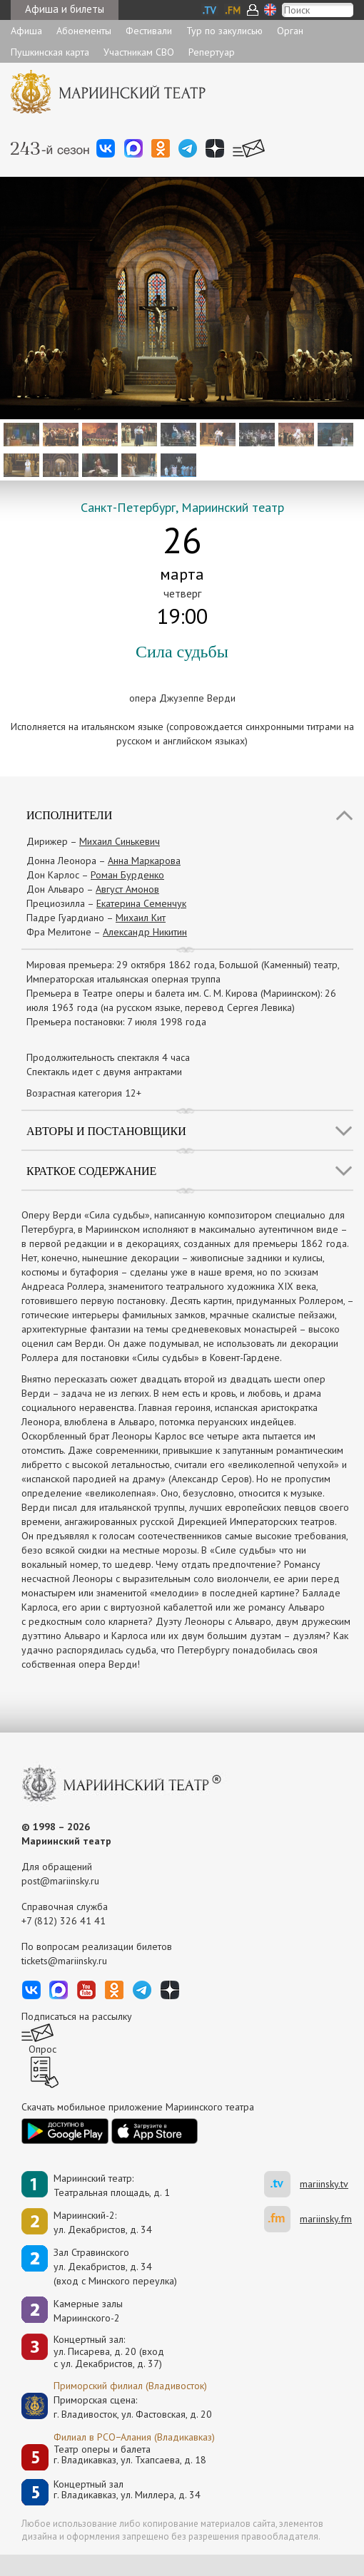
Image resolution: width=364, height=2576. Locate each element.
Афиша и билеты (64, 9)
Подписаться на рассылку (76, 2016)
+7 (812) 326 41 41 (63, 1920)
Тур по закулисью (224, 30)
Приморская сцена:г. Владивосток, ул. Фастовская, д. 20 (118, 2407)
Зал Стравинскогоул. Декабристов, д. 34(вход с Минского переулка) (115, 2266)
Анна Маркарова (144, 860)
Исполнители (69, 815)
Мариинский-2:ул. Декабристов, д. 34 (103, 2222)
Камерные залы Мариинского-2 (88, 2310)
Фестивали (149, 30)
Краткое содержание (91, 1171)
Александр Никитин (145, 931)
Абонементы (83, 30)
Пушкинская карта (50, 52)
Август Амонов (127, 889)
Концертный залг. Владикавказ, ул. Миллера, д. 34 (127, 2490)
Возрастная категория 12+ (83, 1093)
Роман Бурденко (127, 874)
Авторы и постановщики (106, 1131)
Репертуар (211, 52)
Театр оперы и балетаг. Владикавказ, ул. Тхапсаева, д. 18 (130, 2455)
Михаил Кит (141, 917)
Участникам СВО (138, 52)
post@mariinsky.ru (60, 1880)
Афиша (26, 30)
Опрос (42, 2049)
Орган (290, 30)
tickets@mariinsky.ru (64, 1960)
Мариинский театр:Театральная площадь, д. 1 (112, 2185)
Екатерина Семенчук (141, 903)
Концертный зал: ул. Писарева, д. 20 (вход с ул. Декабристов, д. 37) (109, 2351)
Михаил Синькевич (119, 841)
